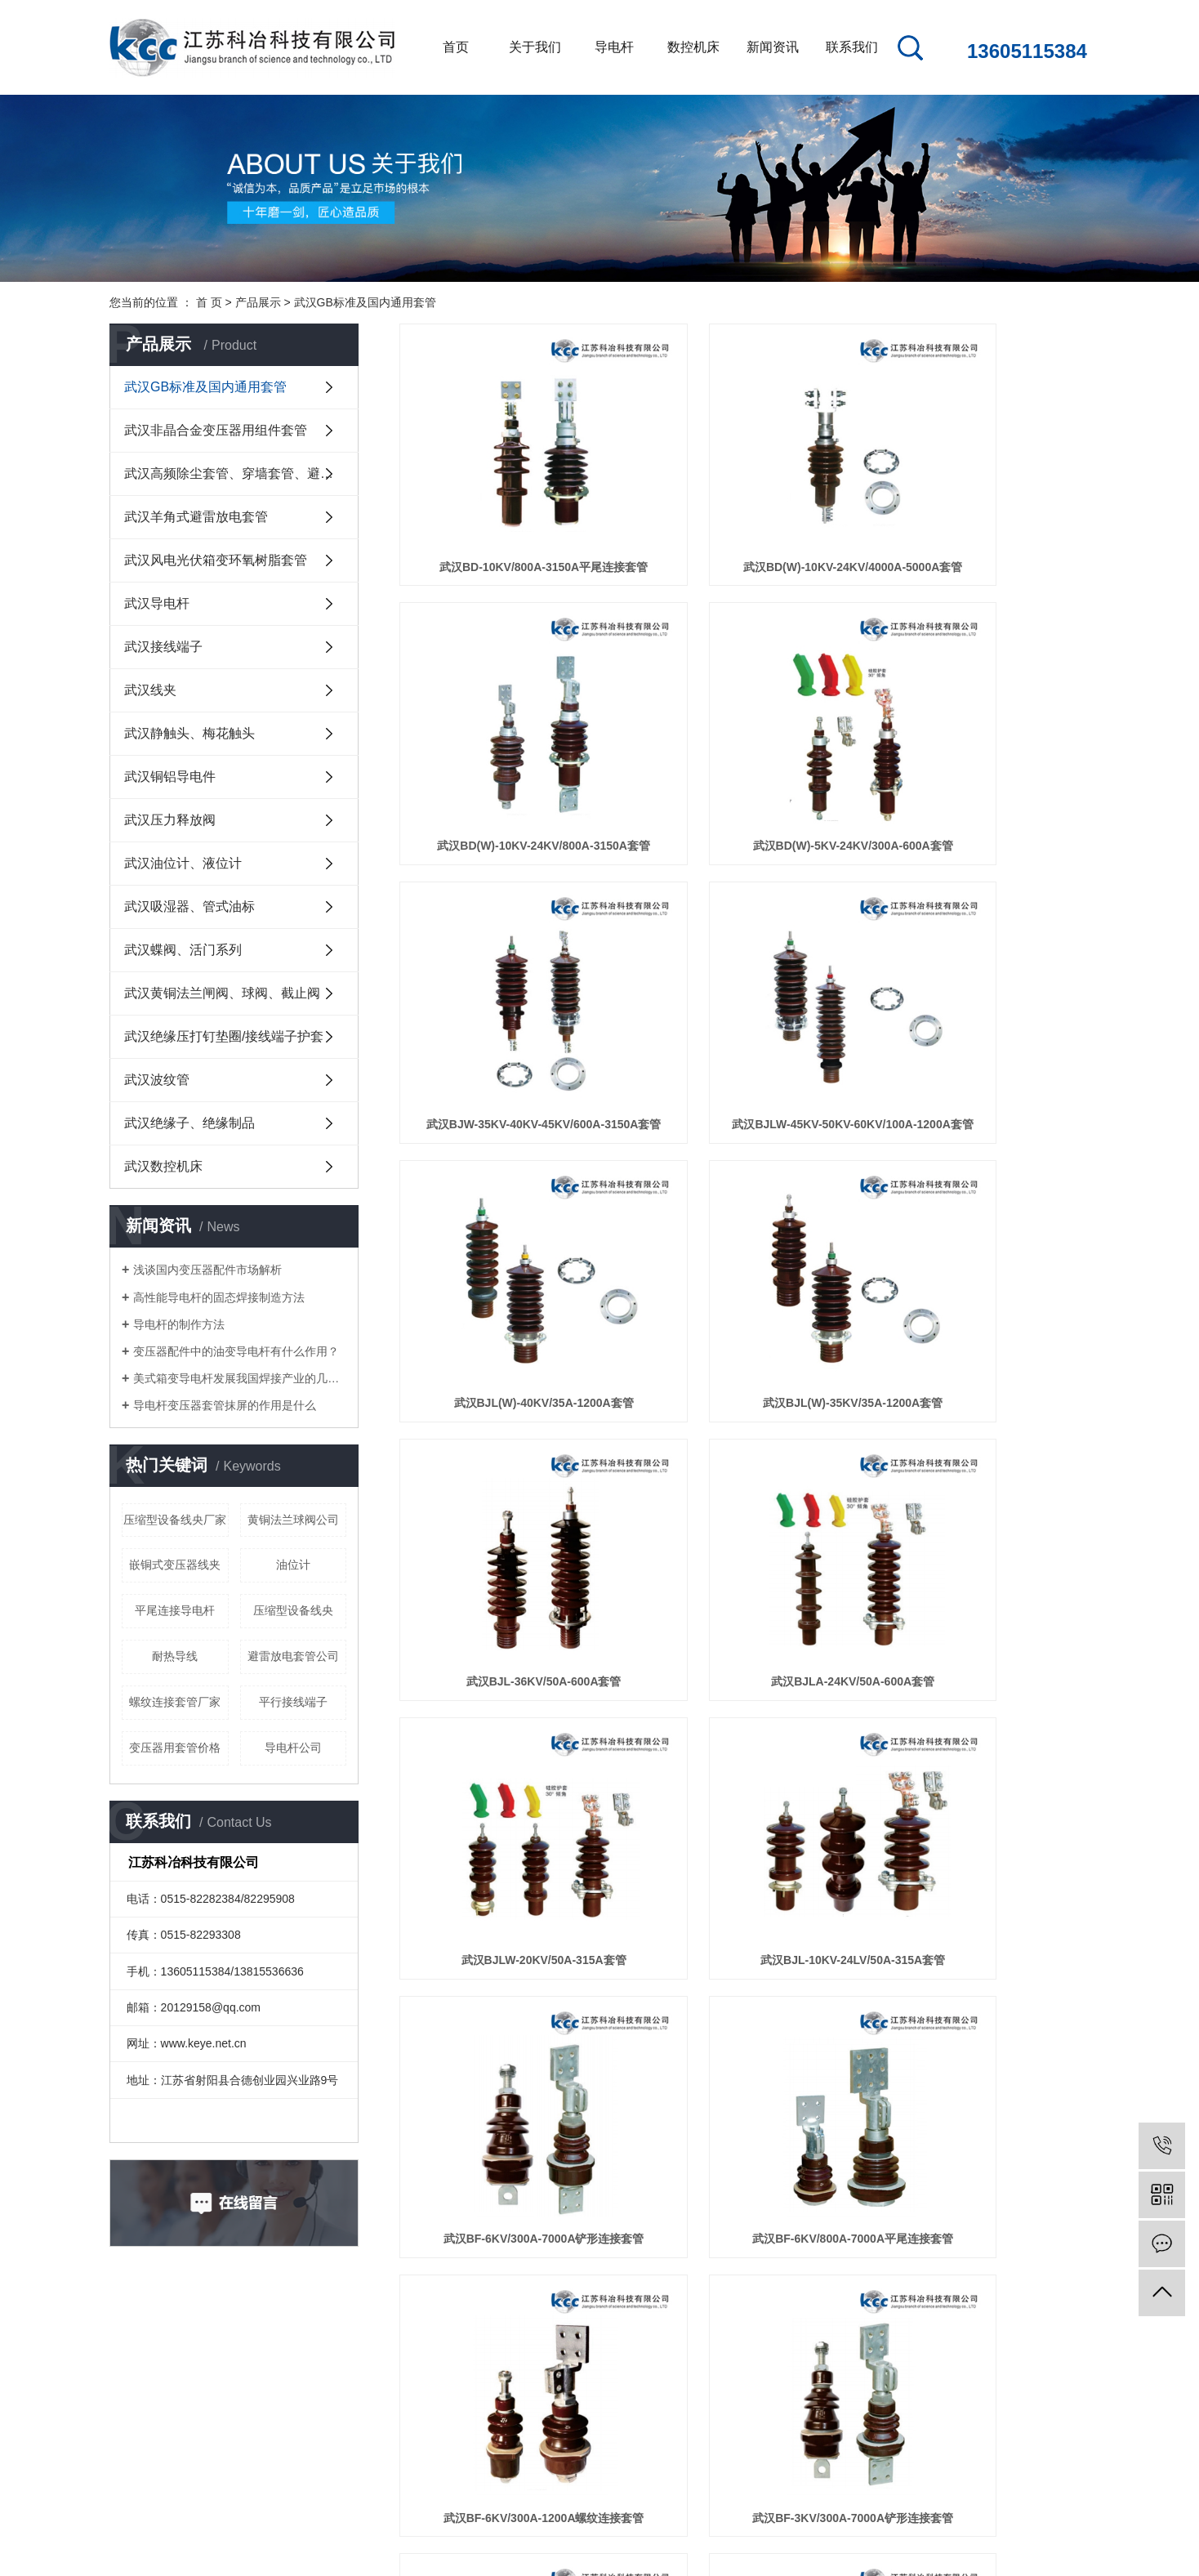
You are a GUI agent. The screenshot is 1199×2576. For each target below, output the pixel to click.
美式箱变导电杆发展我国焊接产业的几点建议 (239, 1378)
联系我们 (852, 47)
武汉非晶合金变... (374, 2380)
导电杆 (614, 47)
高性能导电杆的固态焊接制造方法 (219, 1297)
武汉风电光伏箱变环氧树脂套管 (215, 560)
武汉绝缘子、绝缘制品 (189, 1123)
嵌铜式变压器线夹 (175, 1564)
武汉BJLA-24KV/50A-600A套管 (507, 1171)
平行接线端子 (293, 1701)
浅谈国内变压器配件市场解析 (207, 1269)
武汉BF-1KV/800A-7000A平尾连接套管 (744, 1834)
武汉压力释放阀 (170, 820)
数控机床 (693, 47)
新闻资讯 (773, 47)
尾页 (790, 1897)
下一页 (739, 1897)
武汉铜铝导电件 (170, 777)
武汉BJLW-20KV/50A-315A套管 (744, 1171)
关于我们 (535, 47)
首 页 (209, 302)
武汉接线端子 (163, 647)
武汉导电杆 (156, 603)
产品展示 (258, 302)
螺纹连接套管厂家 (175, 1701)
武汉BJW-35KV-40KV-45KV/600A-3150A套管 (744, 730)
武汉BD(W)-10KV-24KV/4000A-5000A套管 (744, 509)
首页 (456, 47)
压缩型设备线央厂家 (174, 1519)
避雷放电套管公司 (293, 1656)
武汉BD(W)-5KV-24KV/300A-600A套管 (507, 730)
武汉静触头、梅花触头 (189, 733)
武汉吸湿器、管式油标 (189, 906)
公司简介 (222, 2356)
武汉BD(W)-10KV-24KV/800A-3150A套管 (982, 509)
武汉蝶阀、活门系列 (183, 950)
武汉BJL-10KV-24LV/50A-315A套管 (981, 1171)
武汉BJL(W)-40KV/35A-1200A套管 (507, 951)
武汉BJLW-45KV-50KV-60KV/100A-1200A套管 (982, 730)
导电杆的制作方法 (179, 1324)
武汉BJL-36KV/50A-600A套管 (981, 951)
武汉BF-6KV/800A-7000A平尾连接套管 (744, 1393)
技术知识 (472, 2405)
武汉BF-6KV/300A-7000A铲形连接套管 (507, 1393)
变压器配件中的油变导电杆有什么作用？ (236, 1351)
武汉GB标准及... (370, 2356)
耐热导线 (175, 1656)
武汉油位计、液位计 (183, 863)
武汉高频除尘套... (374, 2405)
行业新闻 (472, 2380)
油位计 (293, 1564)
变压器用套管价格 (175, 1747)
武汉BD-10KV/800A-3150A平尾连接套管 (507, 509)
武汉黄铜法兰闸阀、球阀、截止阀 (222, 993)
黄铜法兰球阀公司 (293, 1519)
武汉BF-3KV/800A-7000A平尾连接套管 (744, 1613)
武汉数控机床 (163, 1166)
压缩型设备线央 (293, 1610)
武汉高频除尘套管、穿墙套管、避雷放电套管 (241, 473)
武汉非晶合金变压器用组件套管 (215, 430)
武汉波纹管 (156, 1080)
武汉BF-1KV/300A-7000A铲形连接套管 (507, 1834)
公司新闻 (472, 2356)
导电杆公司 (293, 1747)
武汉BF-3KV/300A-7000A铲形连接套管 (507, 1613)
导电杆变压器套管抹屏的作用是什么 (224, 1405)
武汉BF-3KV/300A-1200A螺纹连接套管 (982, 1613)
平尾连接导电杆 (175, 1610)
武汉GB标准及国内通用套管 (365, 302)
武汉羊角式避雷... (374, 2429)
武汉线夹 (150, 690)
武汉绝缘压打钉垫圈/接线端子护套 (223, 1036)
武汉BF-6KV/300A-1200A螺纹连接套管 (982, 1393)
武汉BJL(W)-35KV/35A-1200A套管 (744, 951)
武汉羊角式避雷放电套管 (196, 517)
